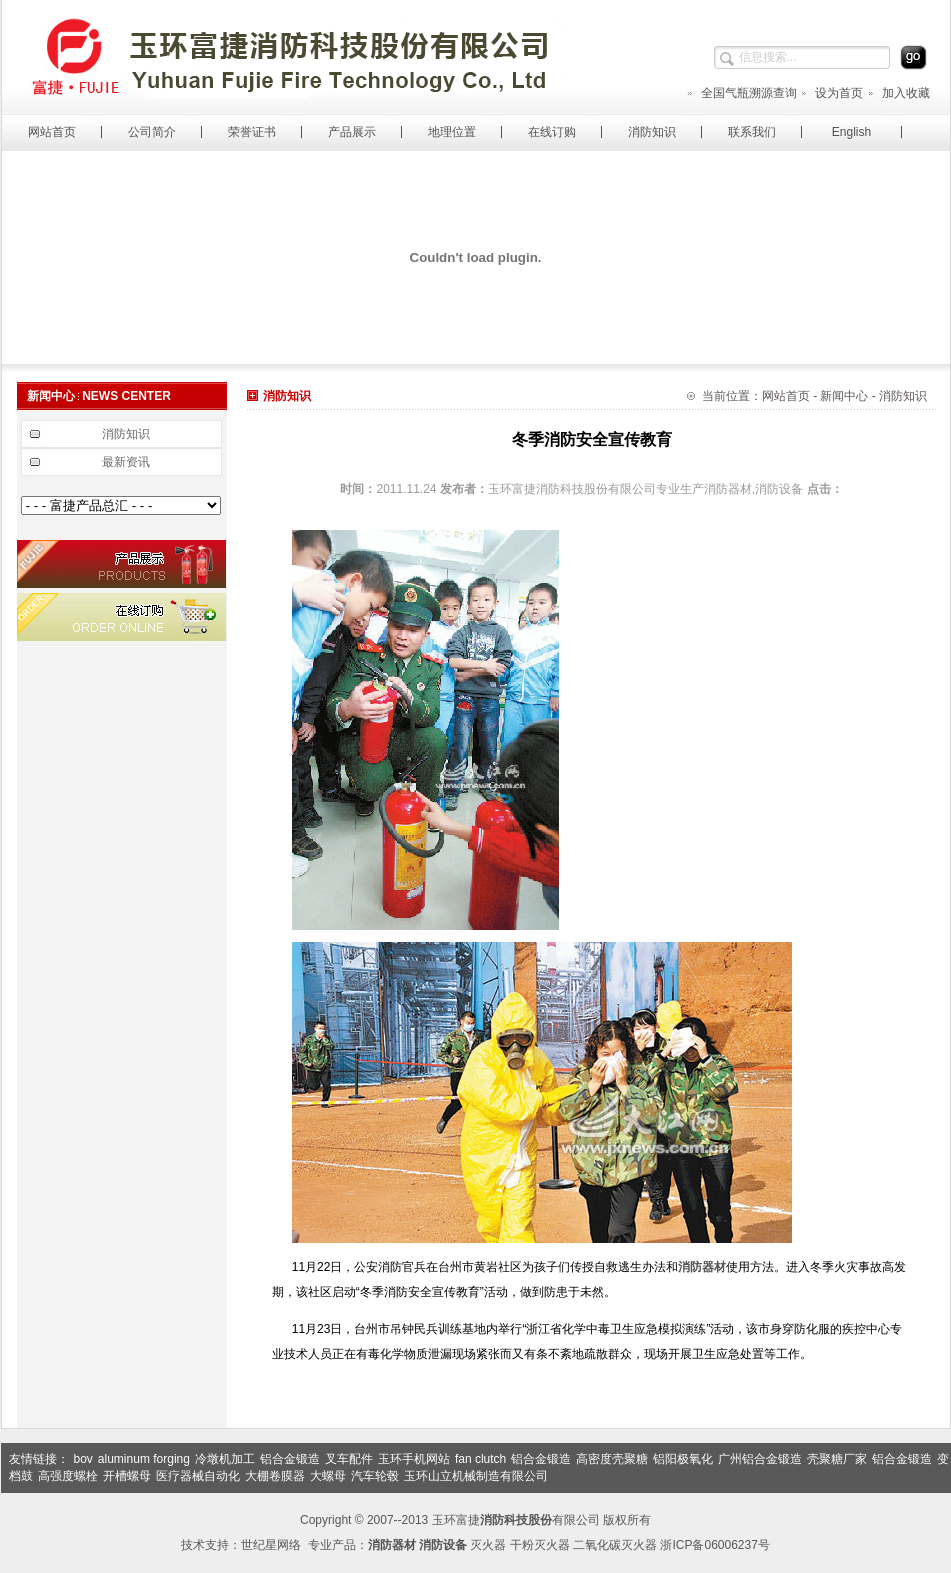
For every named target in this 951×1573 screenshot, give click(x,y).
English (851, 132)
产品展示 (352, 132)
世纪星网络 (271, 1545)
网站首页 (52, 132)
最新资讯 (126, 462)
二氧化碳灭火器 (615, 1545)
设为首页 (831, 93)
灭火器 (488, 1545)
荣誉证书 (252, 132)
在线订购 (552, 132)
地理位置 (452, 132)
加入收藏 (898, 93)
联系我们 (752, 132)
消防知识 (652, 132)
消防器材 (702, 1267)
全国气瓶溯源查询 (741, 93)
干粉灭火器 (540, 1545)
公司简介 (152, 132)
